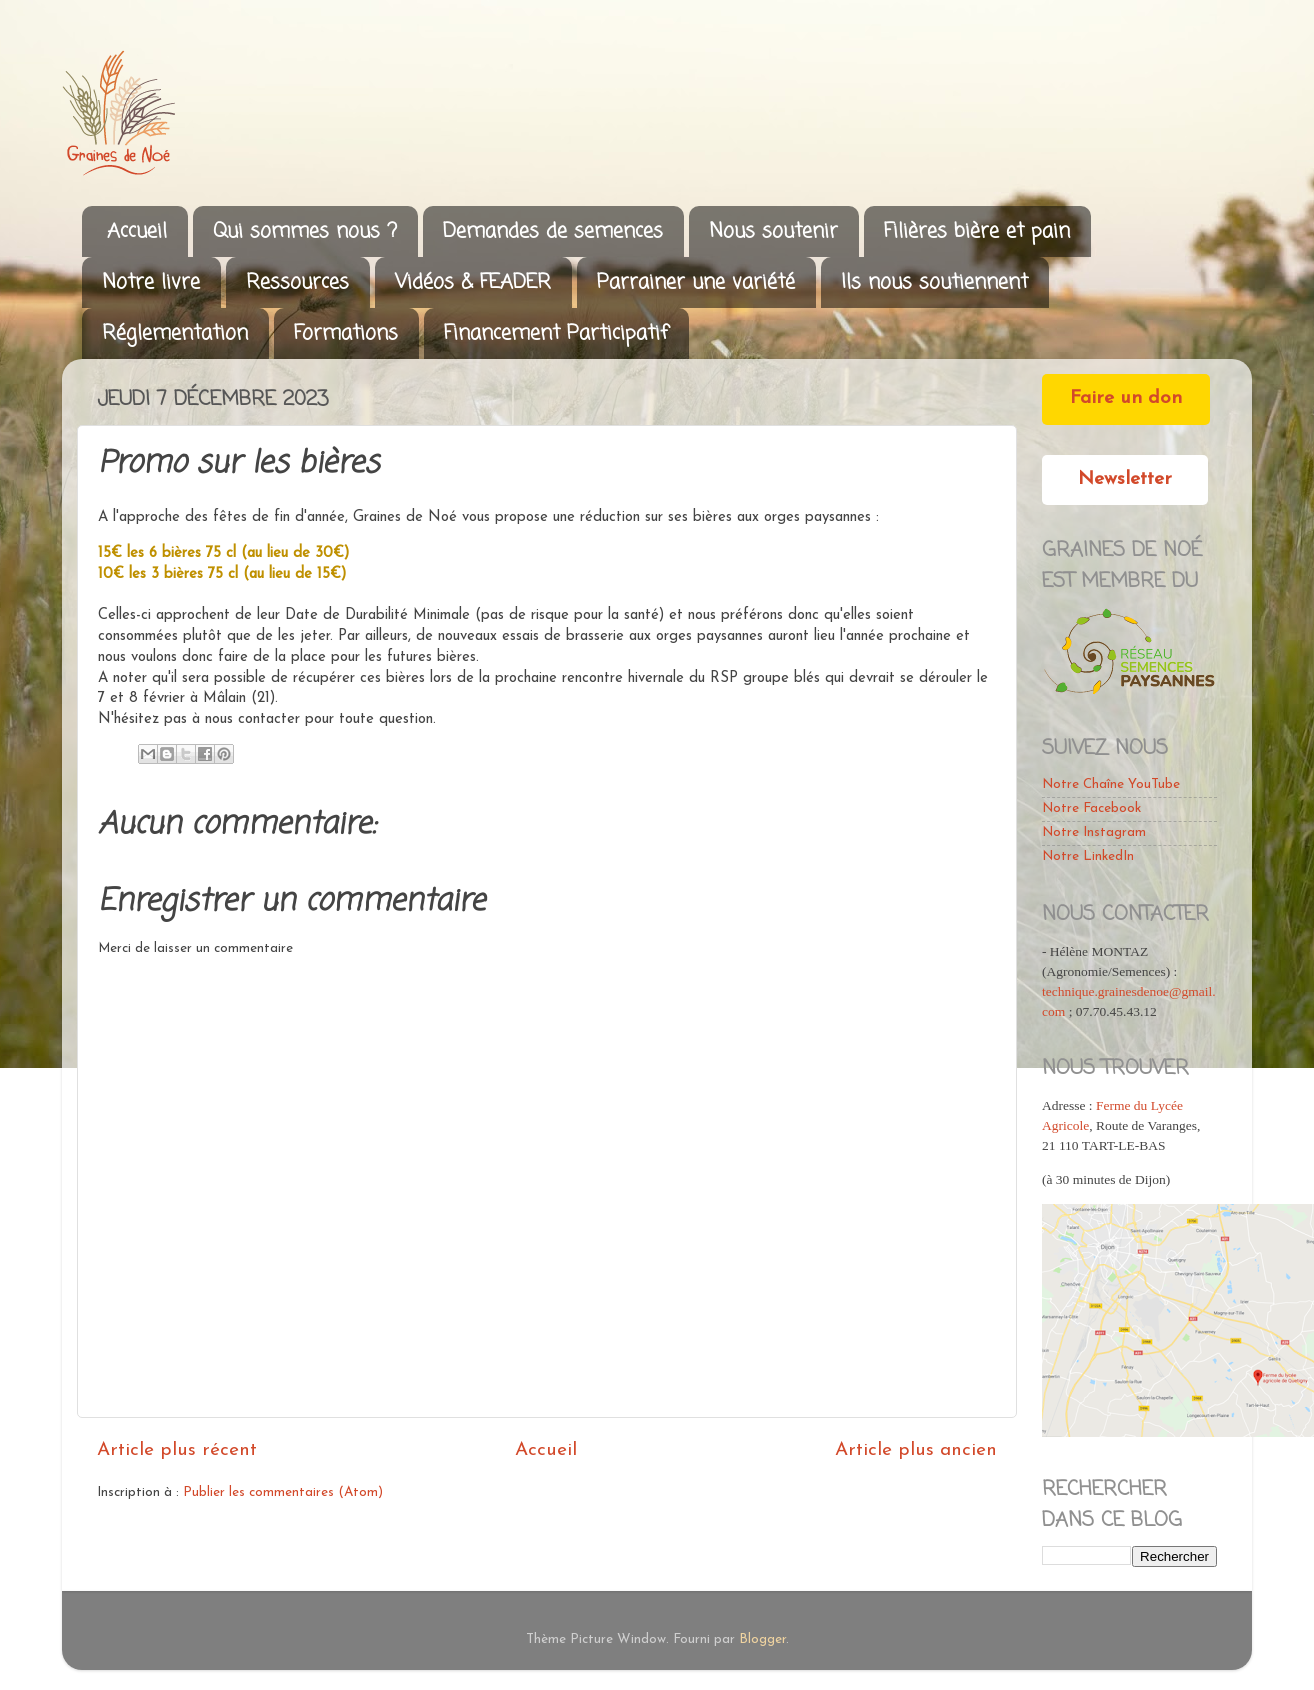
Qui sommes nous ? (305, 231)
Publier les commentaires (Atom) (283, 1492)
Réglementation (175, 333)
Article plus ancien (916, 1450)
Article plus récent (177, 1450)
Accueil (137, 231)
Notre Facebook (1091, 808)
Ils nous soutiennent (934, 282)
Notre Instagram (1094, 832)
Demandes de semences (553, 231)
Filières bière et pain (977, 231)
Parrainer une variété (696, 282)
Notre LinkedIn (1088, 856)
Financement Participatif (556, 333)
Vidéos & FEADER (473, 282)
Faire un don (1126, 398)
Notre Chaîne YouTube (1111, 784)
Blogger (762, 1639)
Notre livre (151, 282)
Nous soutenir (773, 231)
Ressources (297, 282)
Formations (346, 333)
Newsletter (1125, 479)
